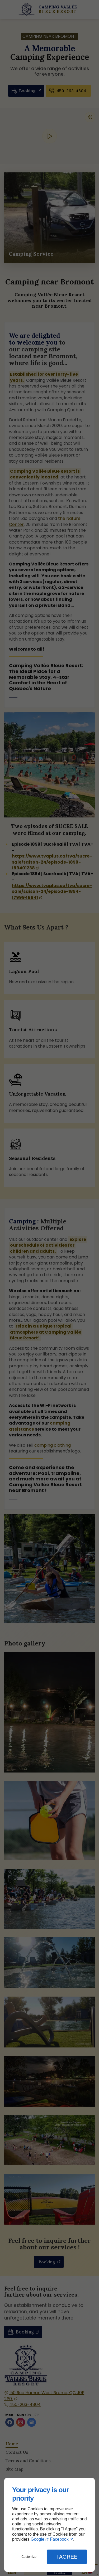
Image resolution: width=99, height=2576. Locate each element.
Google (37, 2539)
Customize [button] (28, 2557)
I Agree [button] (67, 2557)
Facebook (59, 2539)
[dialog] (49, 2525)
